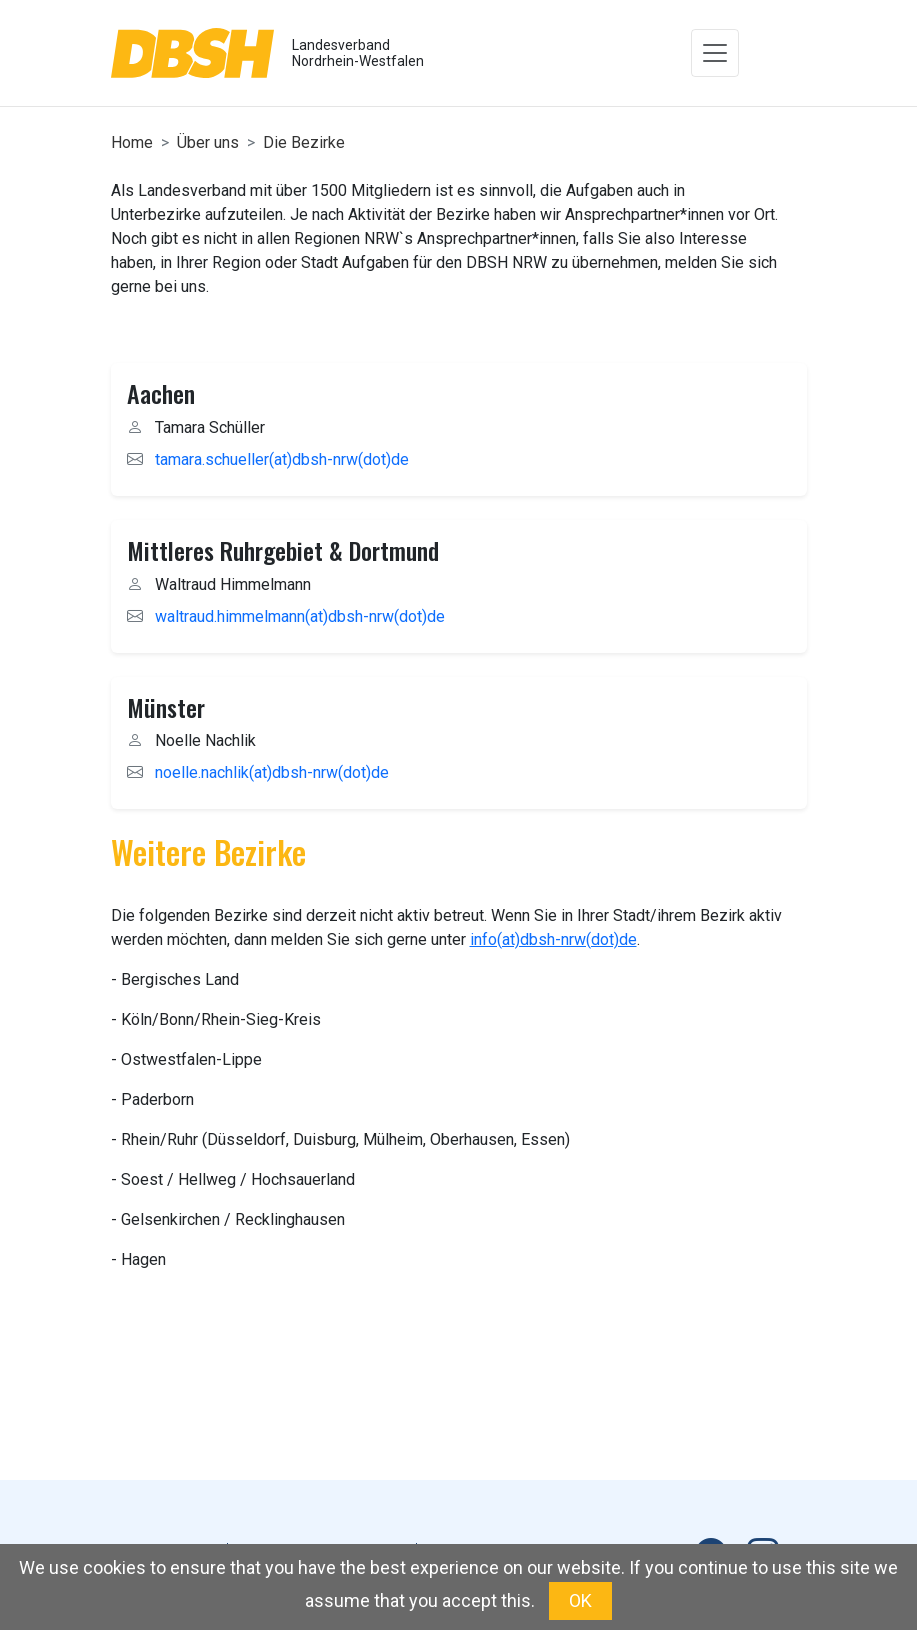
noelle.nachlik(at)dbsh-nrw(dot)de (272, 772)
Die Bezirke (304, 142)
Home (132, 142)
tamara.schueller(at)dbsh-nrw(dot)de (282, 459)
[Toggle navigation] (715, 53)
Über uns (208, 142)
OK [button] (580, 1600)
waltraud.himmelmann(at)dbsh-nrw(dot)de (300, 616)
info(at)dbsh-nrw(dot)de (553, 939)
